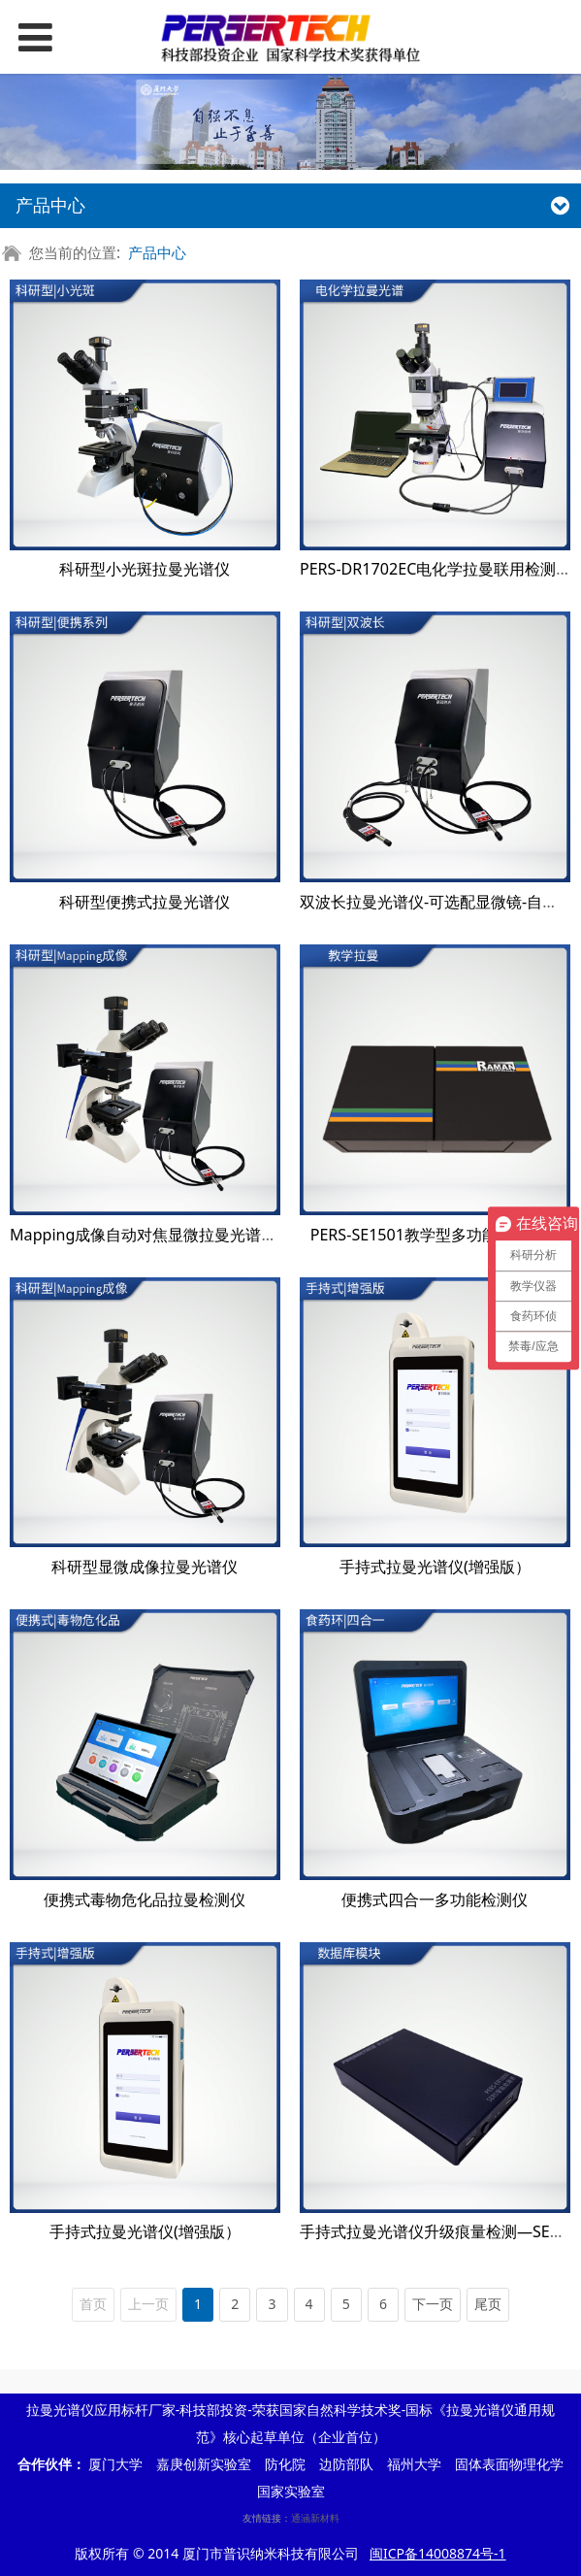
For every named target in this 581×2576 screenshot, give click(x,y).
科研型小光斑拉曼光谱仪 (144, 568)
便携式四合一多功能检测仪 (434, 1899)
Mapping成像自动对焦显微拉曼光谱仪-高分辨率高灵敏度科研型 (231, 1234)
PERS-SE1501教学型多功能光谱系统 (435, 1234)
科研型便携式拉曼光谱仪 (144, 901)
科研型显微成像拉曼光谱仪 (144, 1566)
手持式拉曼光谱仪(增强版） (435, 1566)
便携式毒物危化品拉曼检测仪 (144, 1899)
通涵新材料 (315, 2518)
